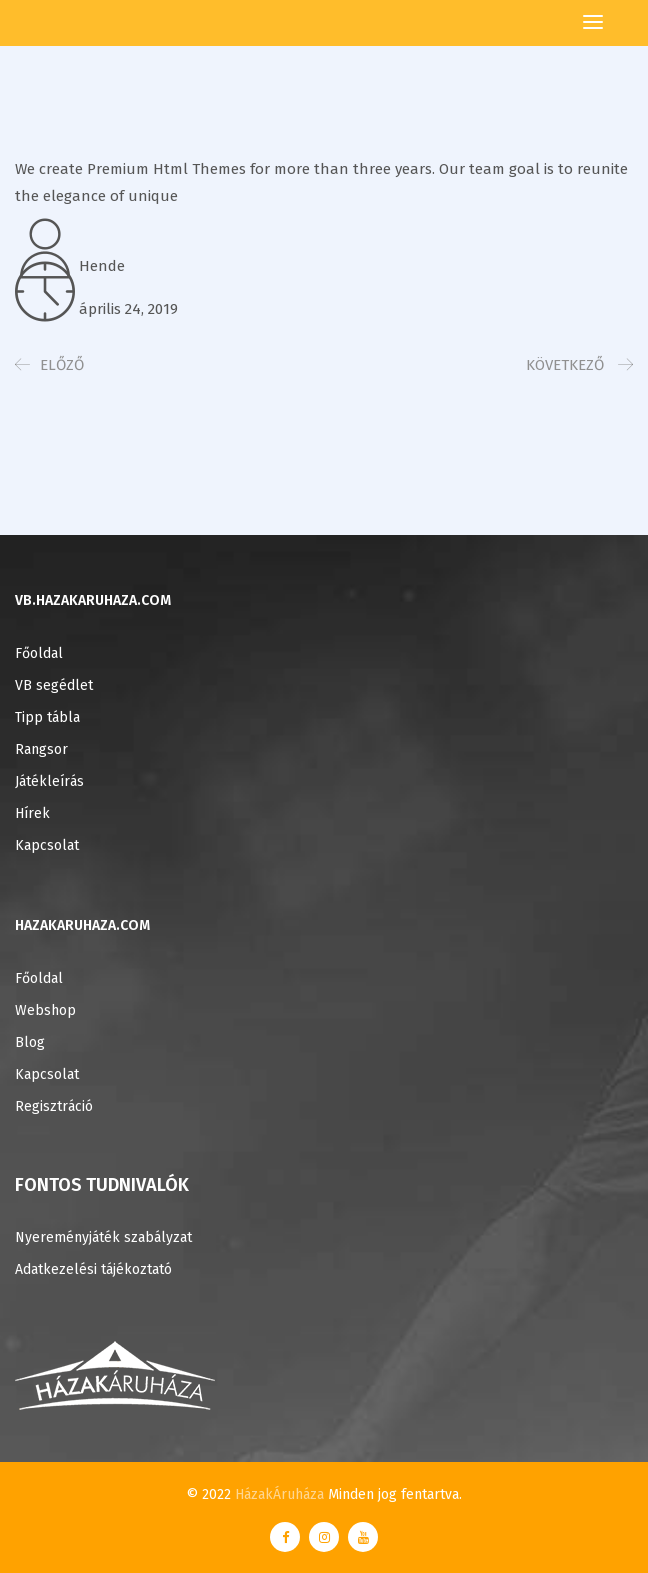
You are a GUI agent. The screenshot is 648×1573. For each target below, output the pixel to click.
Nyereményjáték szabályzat (103, 1237)
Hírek (32, 813)
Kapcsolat (47, 845)
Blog (30, 1042)
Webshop (45, 1010)
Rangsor (41, 749)
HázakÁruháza (279, 1494)
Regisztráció (54, 1106)
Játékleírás (49, 781)
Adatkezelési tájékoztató (93, 1269)
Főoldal (39, 653)
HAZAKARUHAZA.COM (82, 925)
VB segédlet (54, 685)
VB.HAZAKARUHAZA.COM (93, 600)
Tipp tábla (47, 717)
